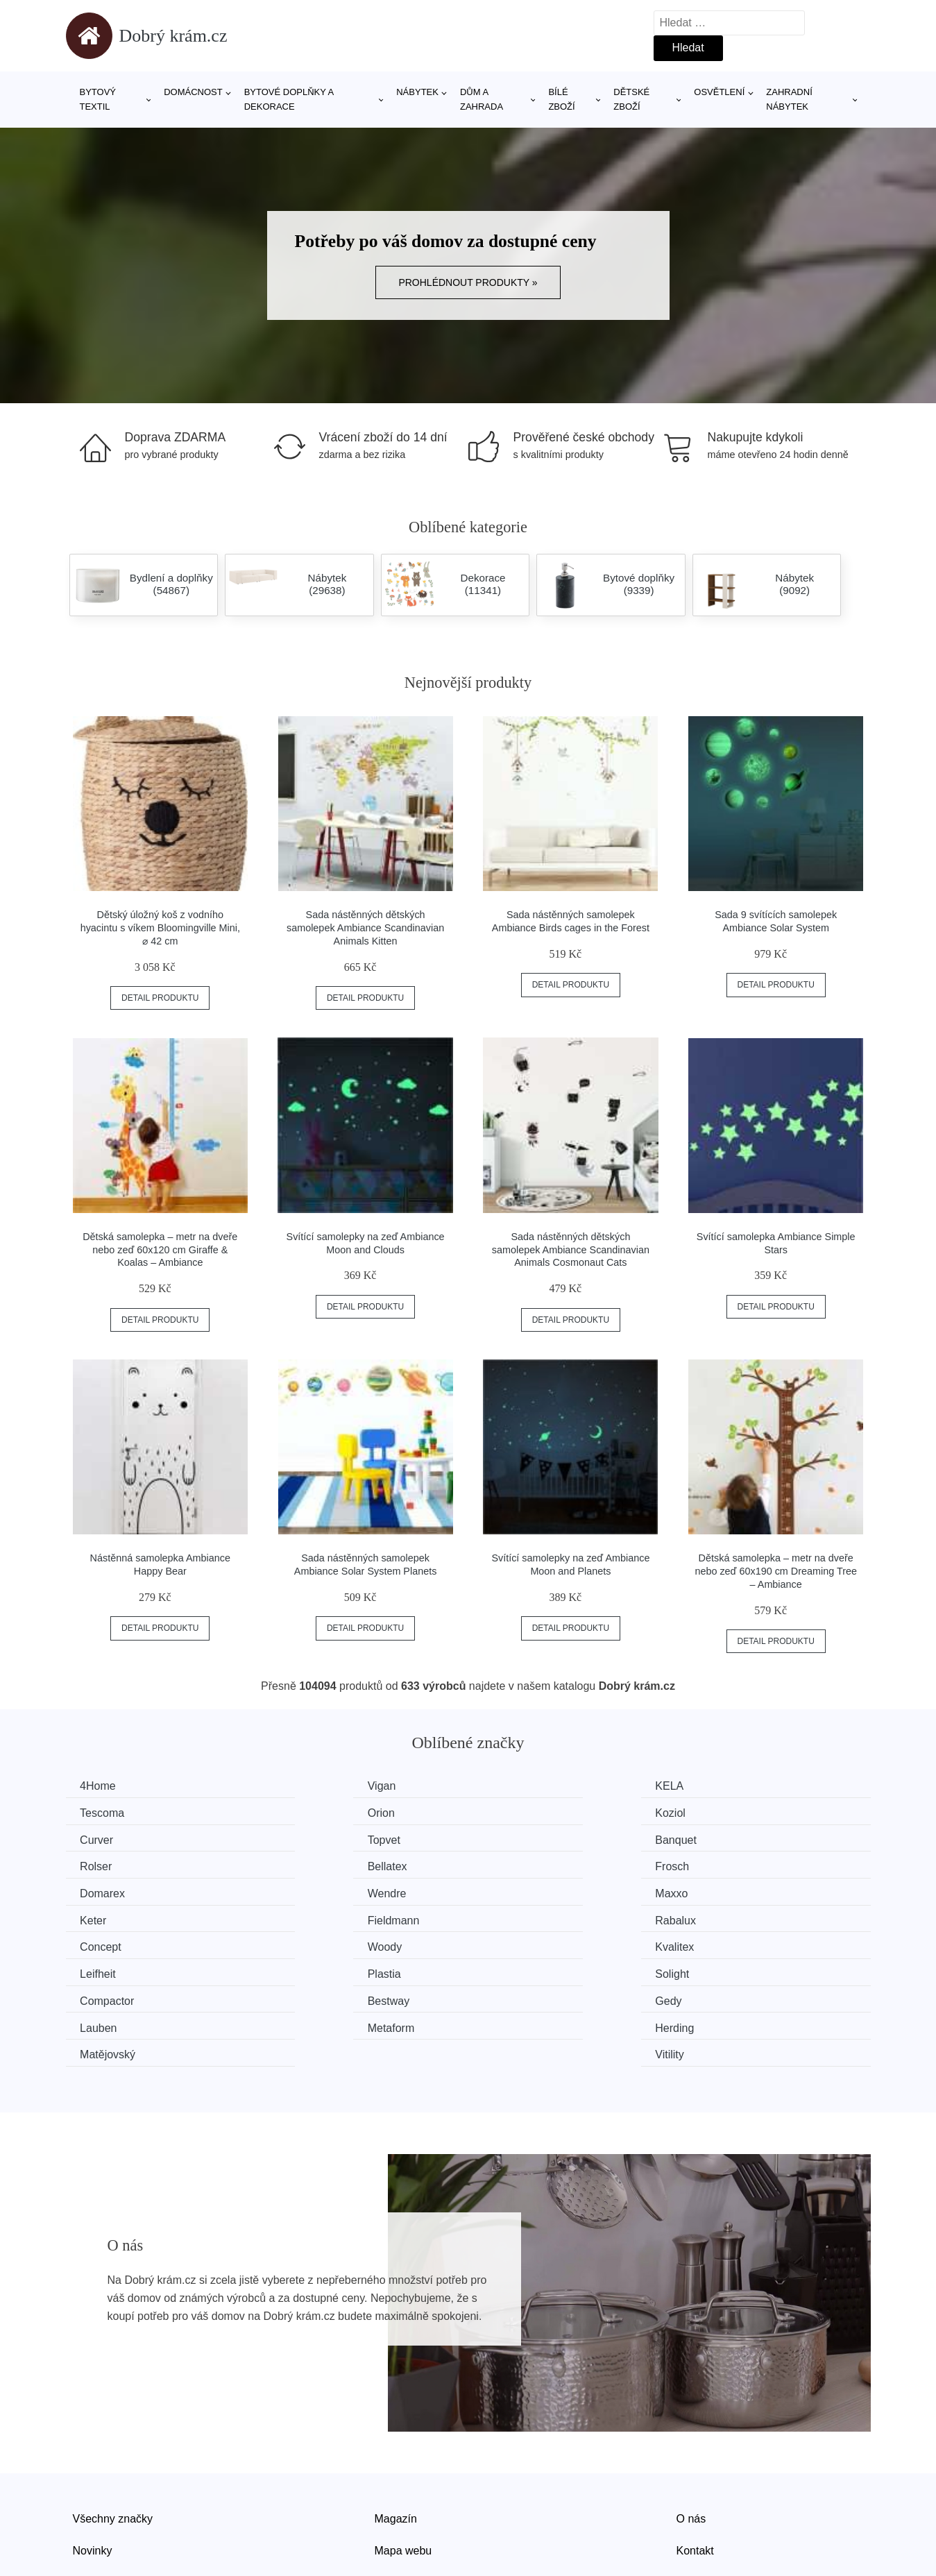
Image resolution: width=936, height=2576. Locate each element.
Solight (720, 1916)
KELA (510, 1786)
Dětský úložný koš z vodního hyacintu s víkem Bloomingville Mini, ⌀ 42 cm (160, 927)
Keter (716, 1864)
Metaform (106, 1969)
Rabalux (309, 1891)
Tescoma (725, 1786)
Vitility (717, 1969)
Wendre (308, 1864)
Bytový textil (98, 99)
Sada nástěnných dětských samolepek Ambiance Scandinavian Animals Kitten (365, 927)
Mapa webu (403, 2464)
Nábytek (417, 92)
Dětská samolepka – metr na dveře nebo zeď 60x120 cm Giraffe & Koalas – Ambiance (160, 1249)
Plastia (512, 1916)
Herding (308, 1969)
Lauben (721, 1943)
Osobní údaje (408, 2495)
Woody (720, 1891)
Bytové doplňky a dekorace (289, 99)
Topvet (719, 1812)
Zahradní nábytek (789, 99)
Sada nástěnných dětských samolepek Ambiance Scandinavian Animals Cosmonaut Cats (570, 1249)
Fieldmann (109, 1891)
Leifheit (307, 1916)
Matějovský (524, 1969)
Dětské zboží (631, 99)
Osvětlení (719, 92)
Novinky (92, 2464)
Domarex (105, 1864)
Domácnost (193, 92)
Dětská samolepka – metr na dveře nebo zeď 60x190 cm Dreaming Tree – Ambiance (776, 1570)
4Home (101, 1786)
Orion (96, 1812)
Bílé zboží (561, 99)
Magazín (396, 2432)
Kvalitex (102, 1916)
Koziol (304, 1812)
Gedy (509, 1943)
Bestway (310, 1943)
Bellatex (516, 1839)
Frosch (720, 1839)
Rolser (305, 1839)
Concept (517, 1891)
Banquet (104, 1839)
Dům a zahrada (481, 99)
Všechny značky (113, 2432)
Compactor (110, 1943)
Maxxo (512, 1864)
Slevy (86, 2495)
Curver (512, 1812)
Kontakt (695, 2464)
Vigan (303, 1786)
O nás (691, 2432)
